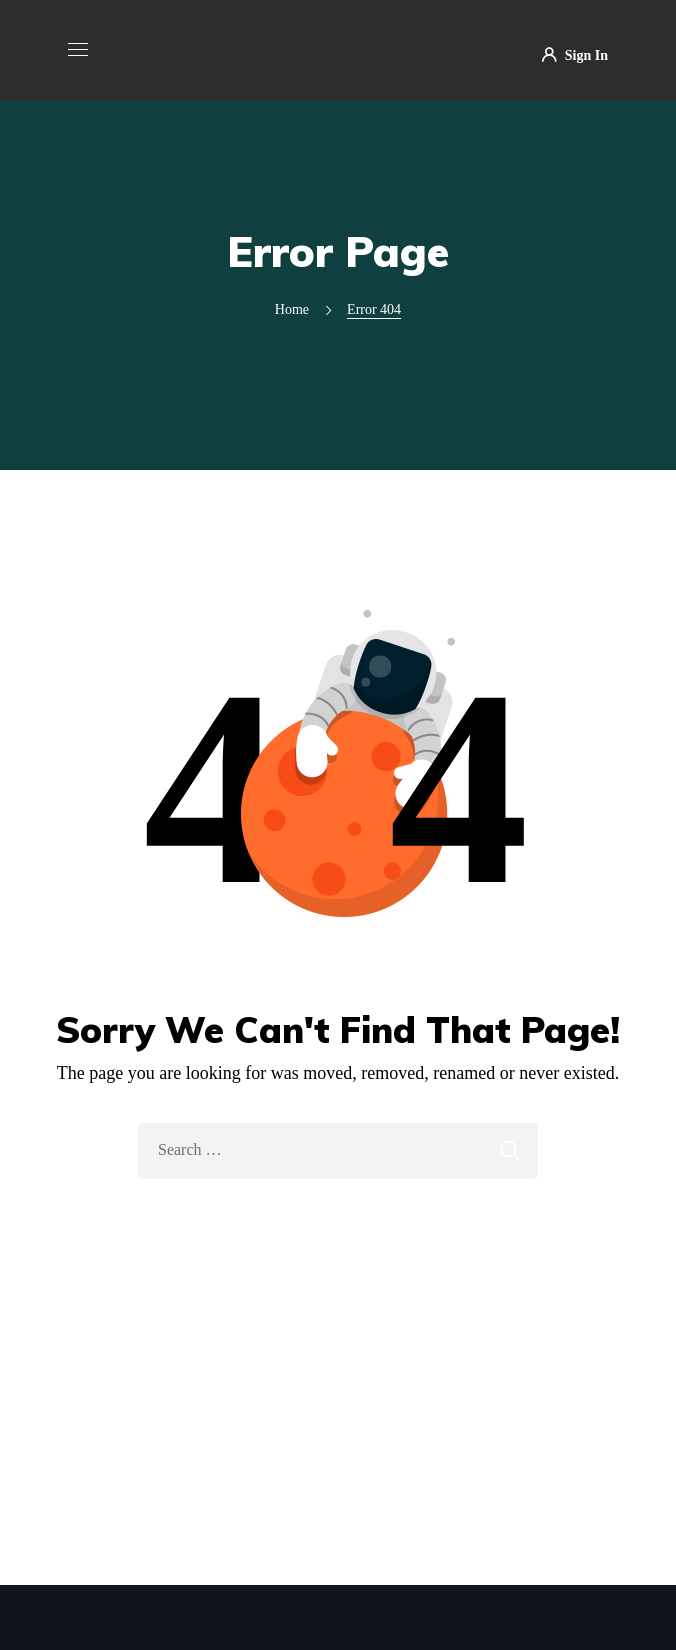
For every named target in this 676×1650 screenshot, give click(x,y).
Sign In (575, 56)
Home (292, 309)
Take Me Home (338, 1221)
